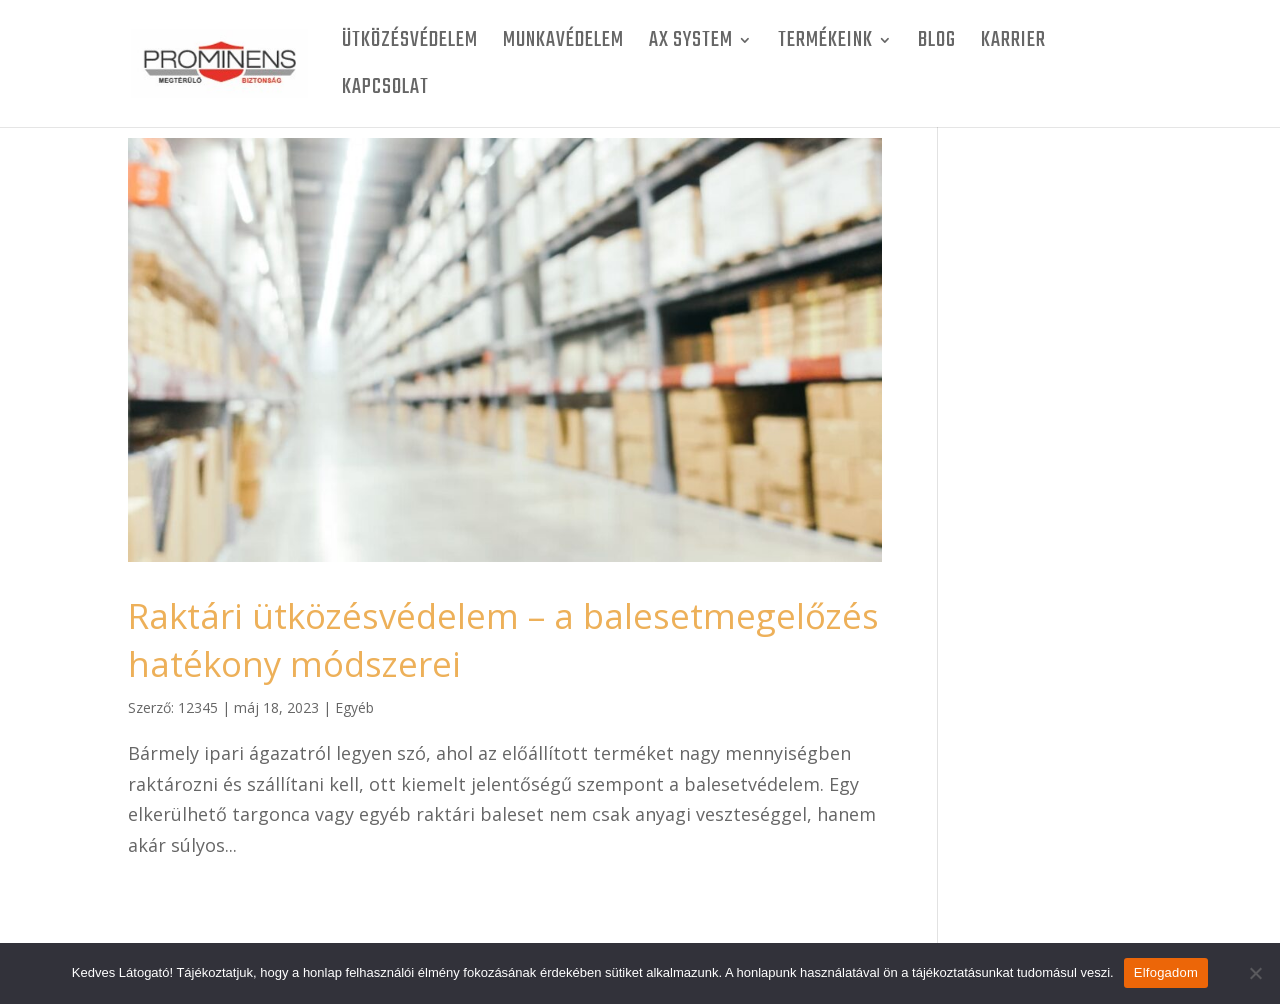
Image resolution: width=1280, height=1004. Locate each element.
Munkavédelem (563, 45)
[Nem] (1255, 973)
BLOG (937, 45)
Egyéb (354, 707)
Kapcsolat (385, 92)
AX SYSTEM (691, 45)
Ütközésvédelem (410, 45)
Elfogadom (1166, 972)
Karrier (1013, 45)
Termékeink (825, 45)
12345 (198, 707)
